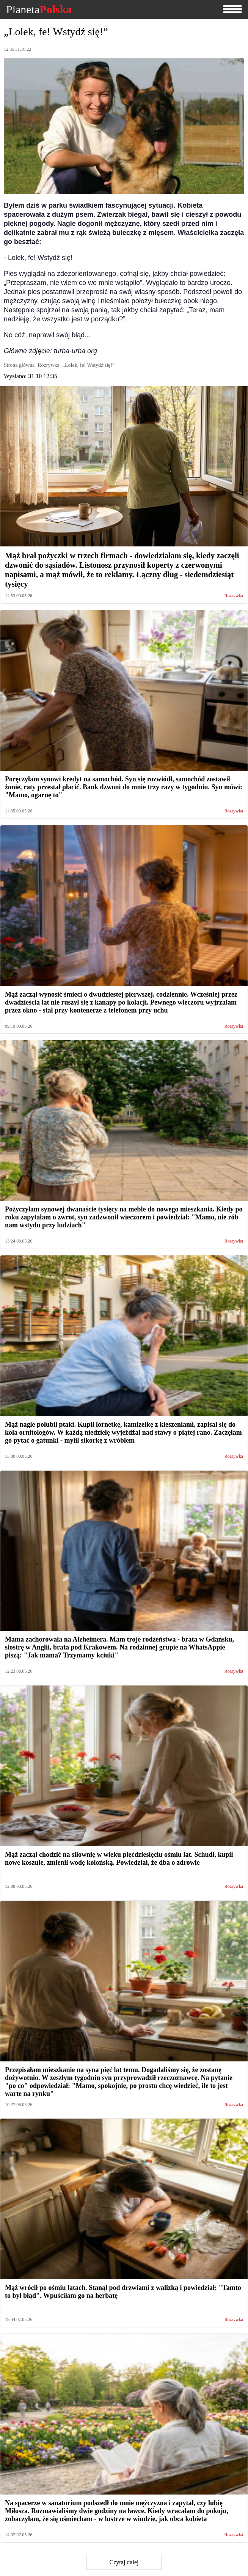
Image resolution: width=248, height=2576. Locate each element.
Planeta (39, 9)
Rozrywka (233, 595)
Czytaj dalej (124, 2562)
